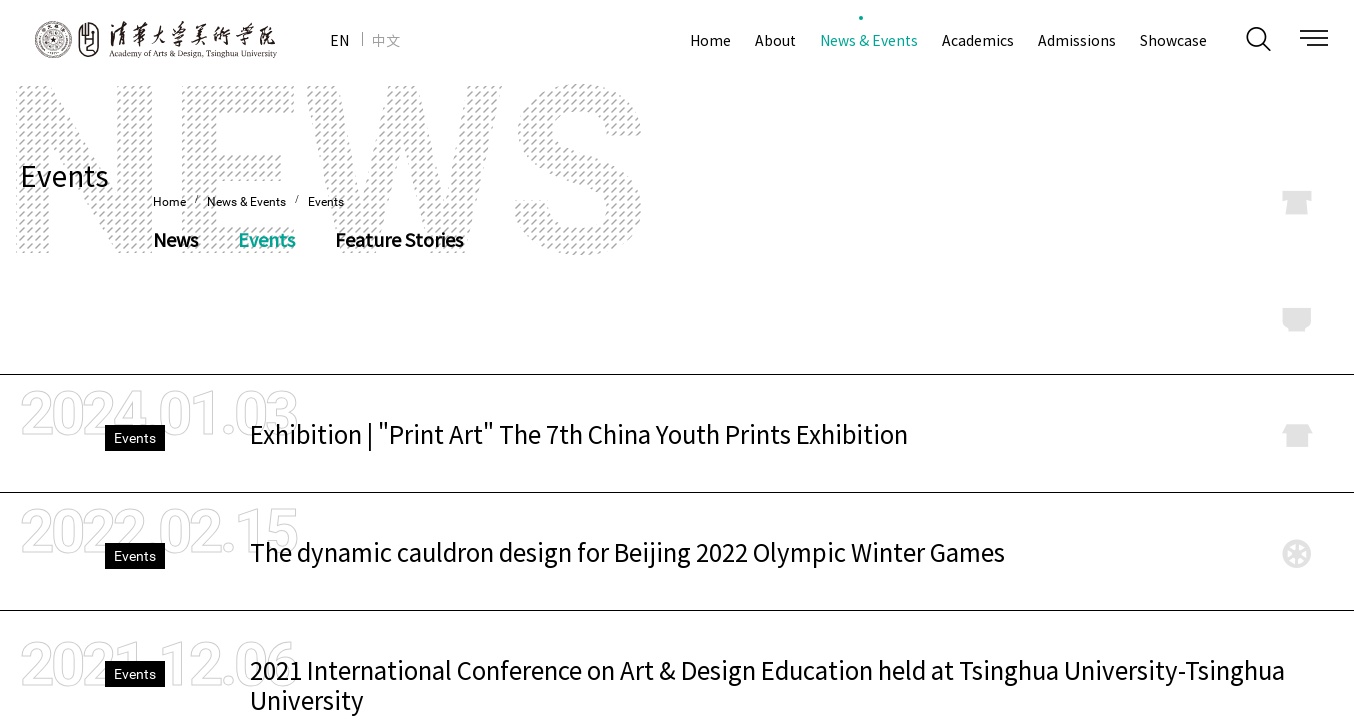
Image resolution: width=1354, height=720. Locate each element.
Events (326, 202)
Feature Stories (399, 239)
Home (169, 202)
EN (339, 40)
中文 (386, 40)
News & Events (248, 202)
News (175, 239)
